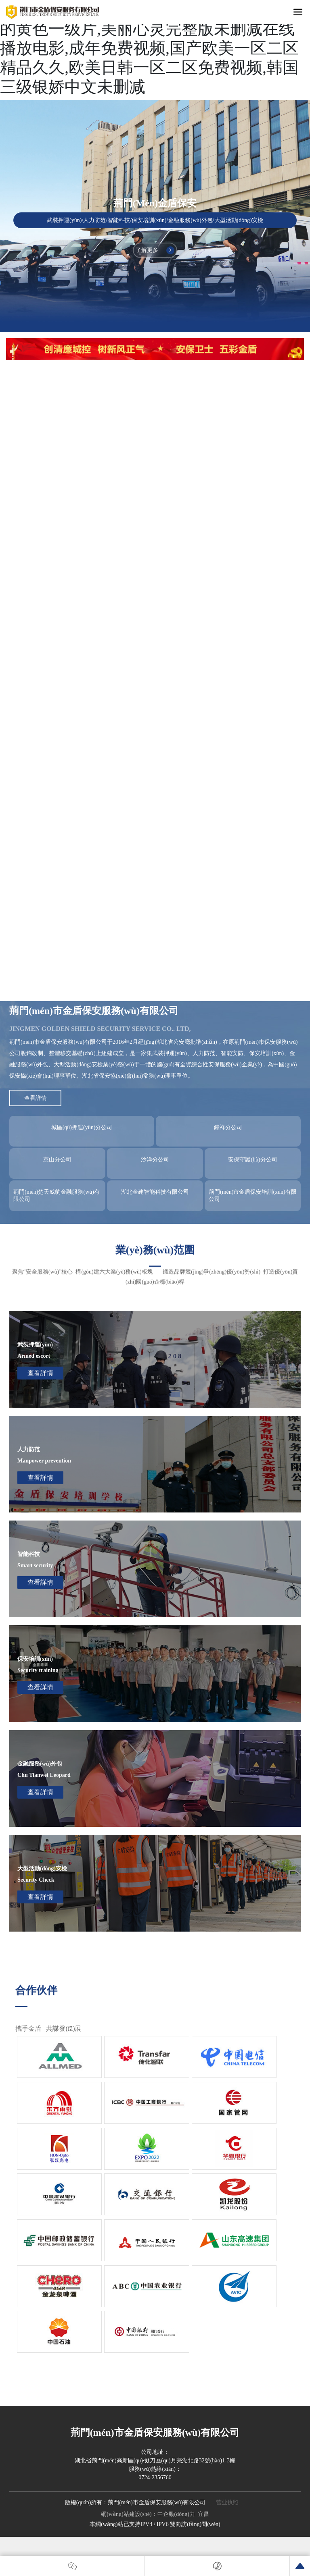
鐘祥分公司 (228, 1127)
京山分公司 (57, 1160)
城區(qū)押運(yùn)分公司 (82, 1127)
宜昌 (203, 2514)
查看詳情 (40, 1372)
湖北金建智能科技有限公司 (155, 1192)
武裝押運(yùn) (35, 1345)
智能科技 (28, 1554)
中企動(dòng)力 (176, 2514)
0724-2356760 (155, 2477)
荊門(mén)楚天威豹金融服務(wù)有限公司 (56, 1195)
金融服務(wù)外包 (39, 1764)
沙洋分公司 (155, 1160)
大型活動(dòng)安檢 (42, 1869)
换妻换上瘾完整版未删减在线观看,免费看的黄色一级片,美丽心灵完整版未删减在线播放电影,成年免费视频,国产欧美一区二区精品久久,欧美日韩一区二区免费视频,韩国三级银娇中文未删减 (149, 48)
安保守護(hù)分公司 (252, 1160)
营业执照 (227, 2502)
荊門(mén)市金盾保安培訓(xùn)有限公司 (253, 1195)
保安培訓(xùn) (35, 1659)
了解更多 (155, 250)
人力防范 (28, 1449)
